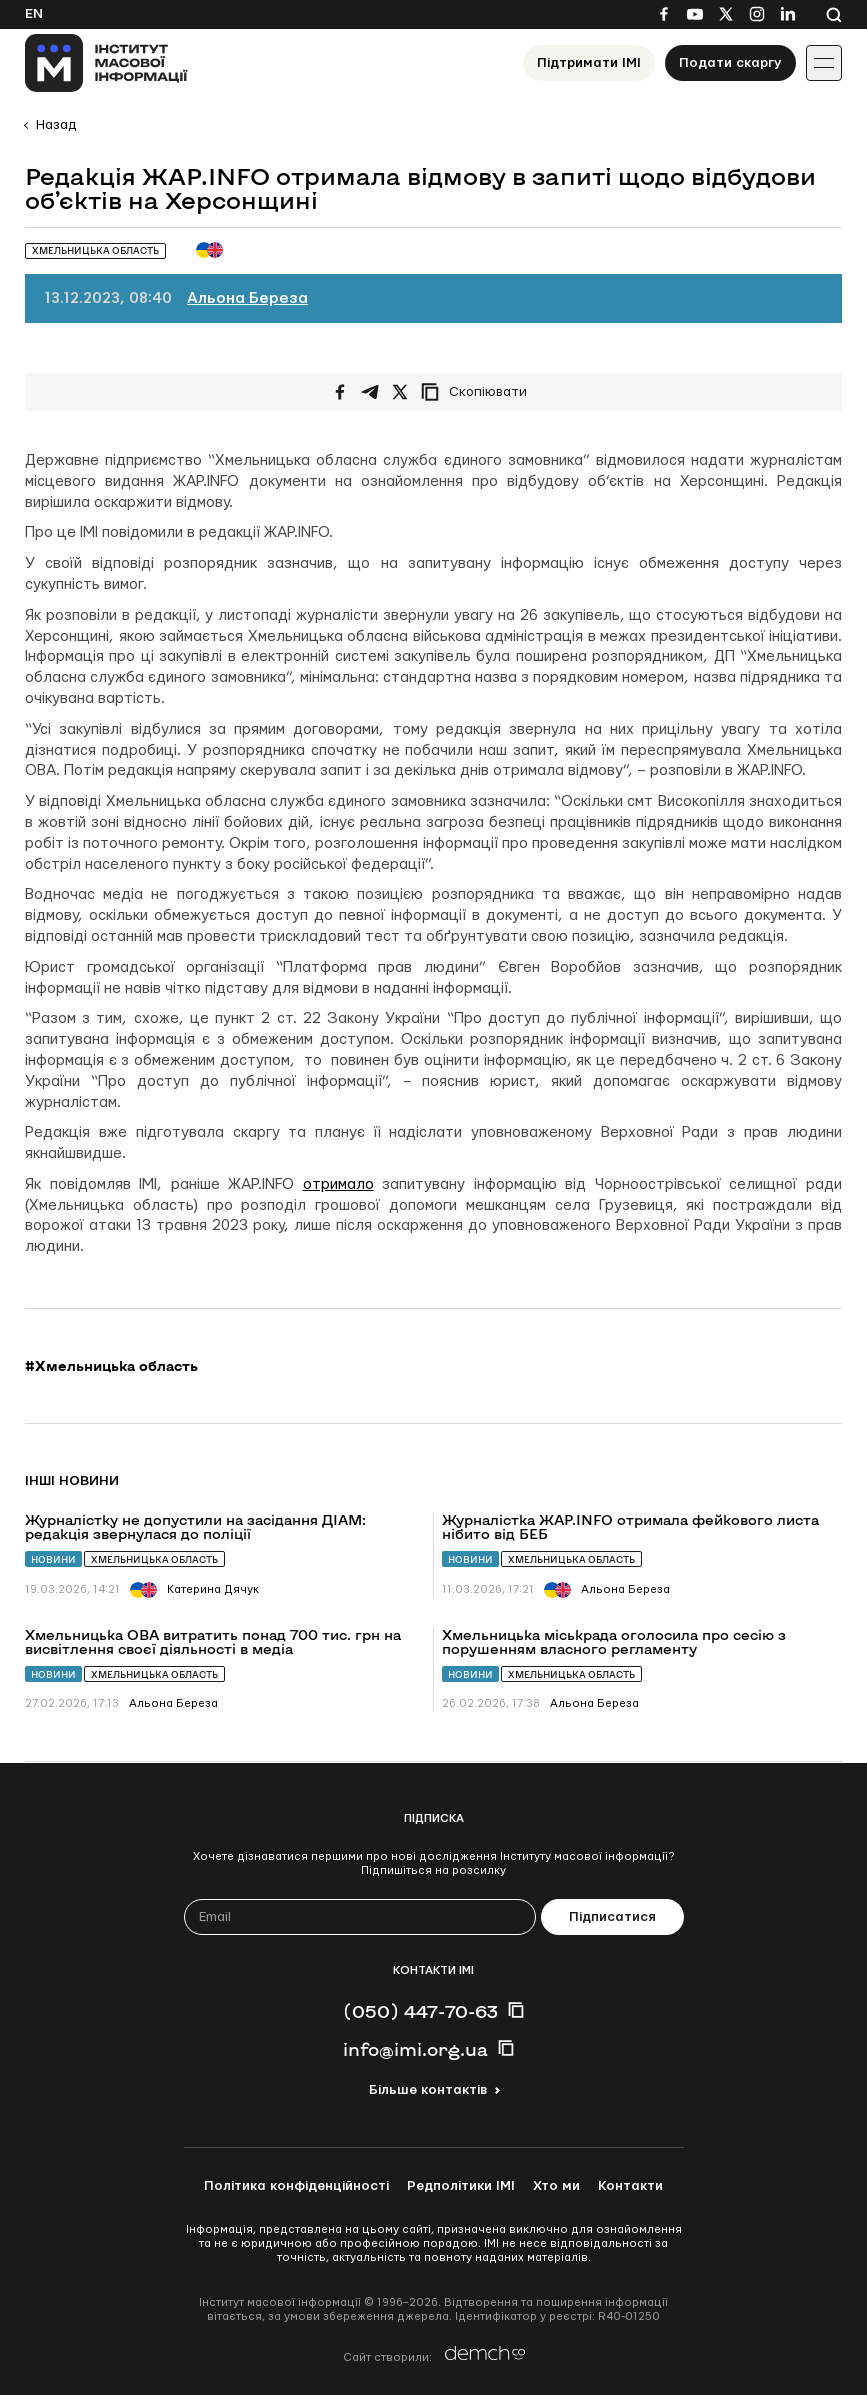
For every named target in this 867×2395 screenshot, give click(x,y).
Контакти (630, 2186)
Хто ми (556, 2186)
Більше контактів (428, 2090)
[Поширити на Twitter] (400, 392)
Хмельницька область (154, 1559)
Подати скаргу (730, 63)
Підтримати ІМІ (589, 63)
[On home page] (106, 63)
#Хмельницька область (111, 1366)
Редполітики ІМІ (461, 2186)
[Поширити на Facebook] (340, 392)
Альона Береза (247, 298)
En (34, 14)
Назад (56, 125)
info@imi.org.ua (415, 2049)
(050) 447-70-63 (420, 2011)
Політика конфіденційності (296, 2186)
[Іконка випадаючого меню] (824, 63)
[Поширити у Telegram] (370, 392)
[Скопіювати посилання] (479, 392)
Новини (53, 1559)
